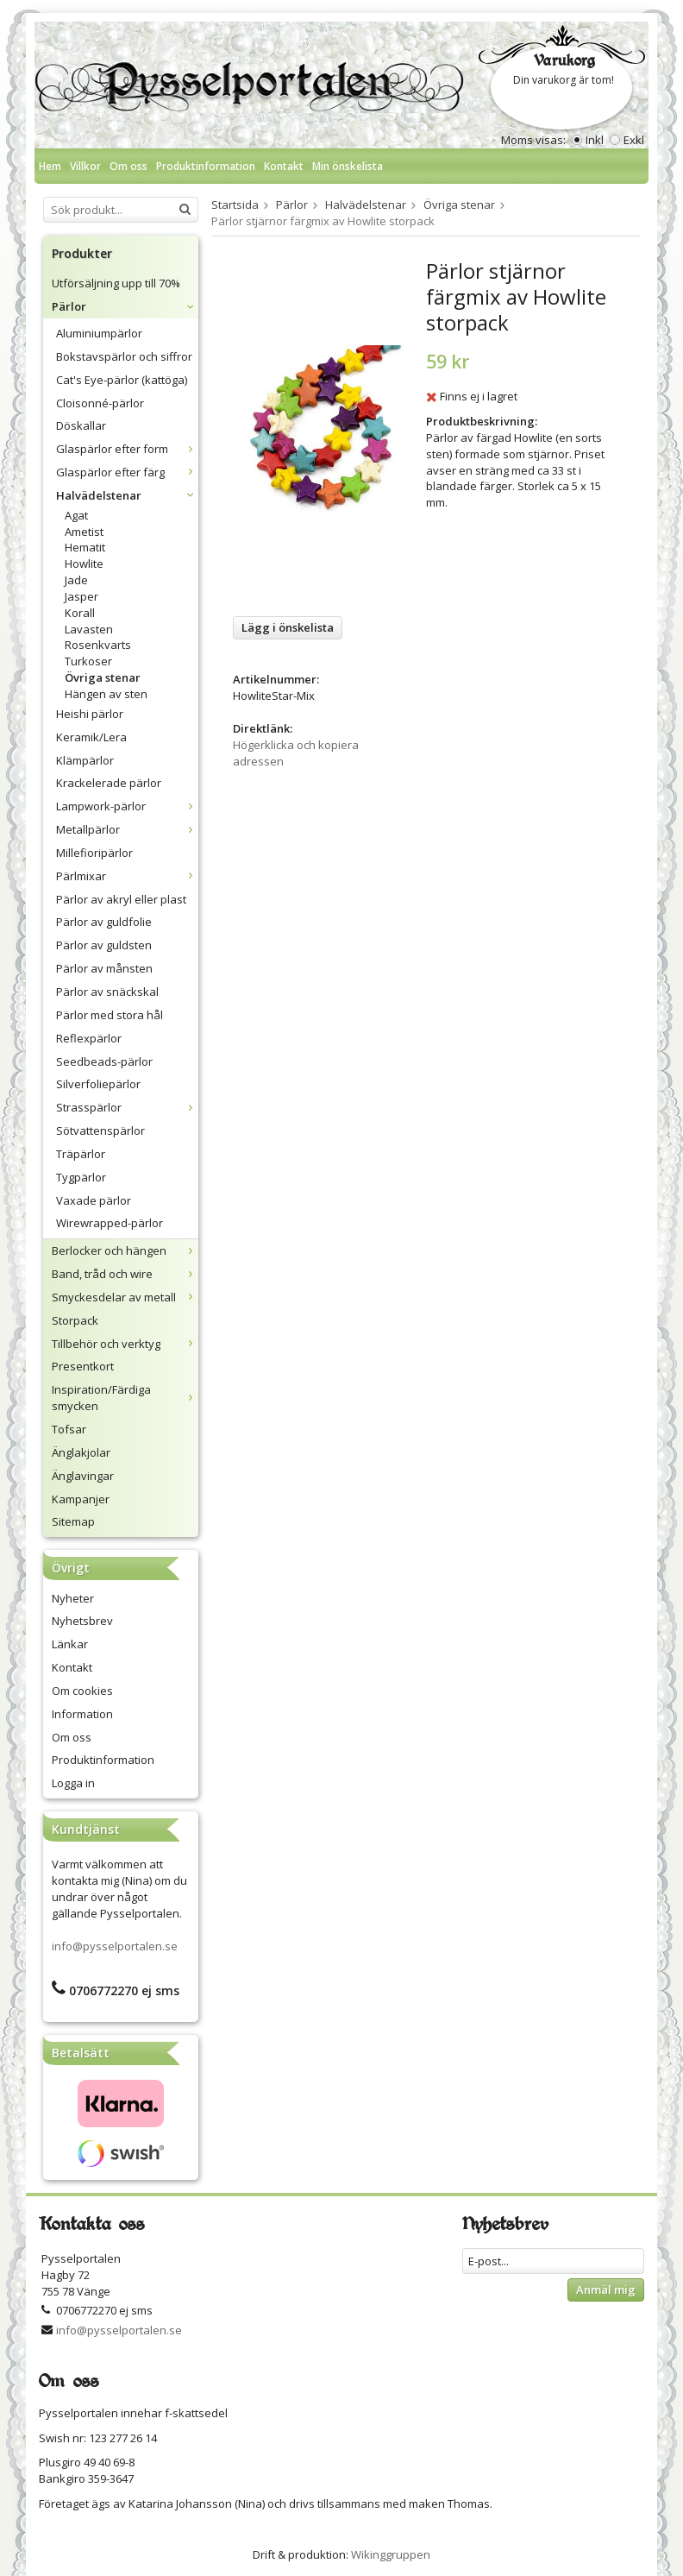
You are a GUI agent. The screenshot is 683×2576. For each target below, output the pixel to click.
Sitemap (73, 1521)
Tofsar (69, 1429)
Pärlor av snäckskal (107, 991)
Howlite (84, 563)
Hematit (85, 547)
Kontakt (284, 166)
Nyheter (73, 1598)
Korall (80, 612)
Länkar (70, 1644)
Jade (76, 580)
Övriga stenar (103, 677)
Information (82, 1714)
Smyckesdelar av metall (125, 1297)
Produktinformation (205, 166)
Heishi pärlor (89, 713)
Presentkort (83, 1366)
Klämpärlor (85, 760)
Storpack (75, 1320)
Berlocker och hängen (125, 1250)
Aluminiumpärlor (99, 333)
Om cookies (82, 1690)
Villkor (85, 166)
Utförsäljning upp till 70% (116, 283)
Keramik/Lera (91, 737)
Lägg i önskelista (287, 627)
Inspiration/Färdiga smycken (125, 1398)
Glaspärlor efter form (127, 449)
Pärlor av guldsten (104, 945)
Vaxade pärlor (93, 1200)
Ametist (84, 531)
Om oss (128, 166)
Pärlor (125, 306)
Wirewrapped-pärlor (109, 1223)
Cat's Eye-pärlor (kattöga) (121, 379)
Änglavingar (83, 1475)
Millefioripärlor (94, 852)
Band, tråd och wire (125, 1274)
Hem (50, 166)
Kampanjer (81, 1499)
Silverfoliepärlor (98, 1084)
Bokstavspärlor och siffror (124, 356)
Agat (76, 515)
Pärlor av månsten (104, 968)
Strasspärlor (127, 1107)
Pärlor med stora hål (109, 1015)
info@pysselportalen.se (115, 1946)
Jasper (81, 596)
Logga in (73, 1783)
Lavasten (89, 629)
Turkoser (88, 661)
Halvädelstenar (127, 495)
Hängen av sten (106, 694)
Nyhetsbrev (82, 1620)
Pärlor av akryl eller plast (121, 899)
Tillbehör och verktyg (125, 1343)
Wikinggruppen (390, 2554)
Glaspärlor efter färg (127, 472)
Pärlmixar (127, 876)
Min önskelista (347, 166)
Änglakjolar (81, 1452)
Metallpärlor (127, 829)
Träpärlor (80, 1154)
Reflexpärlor (89, 1038)
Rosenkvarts (98, 644)
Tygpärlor (81, 1177)
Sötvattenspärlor (100, 1130)
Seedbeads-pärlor (104, 1061)
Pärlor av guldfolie (104, 921)
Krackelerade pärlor (108, 782)
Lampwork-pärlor (127, 806)
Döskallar (81, 425)
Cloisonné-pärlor (100, 403)
